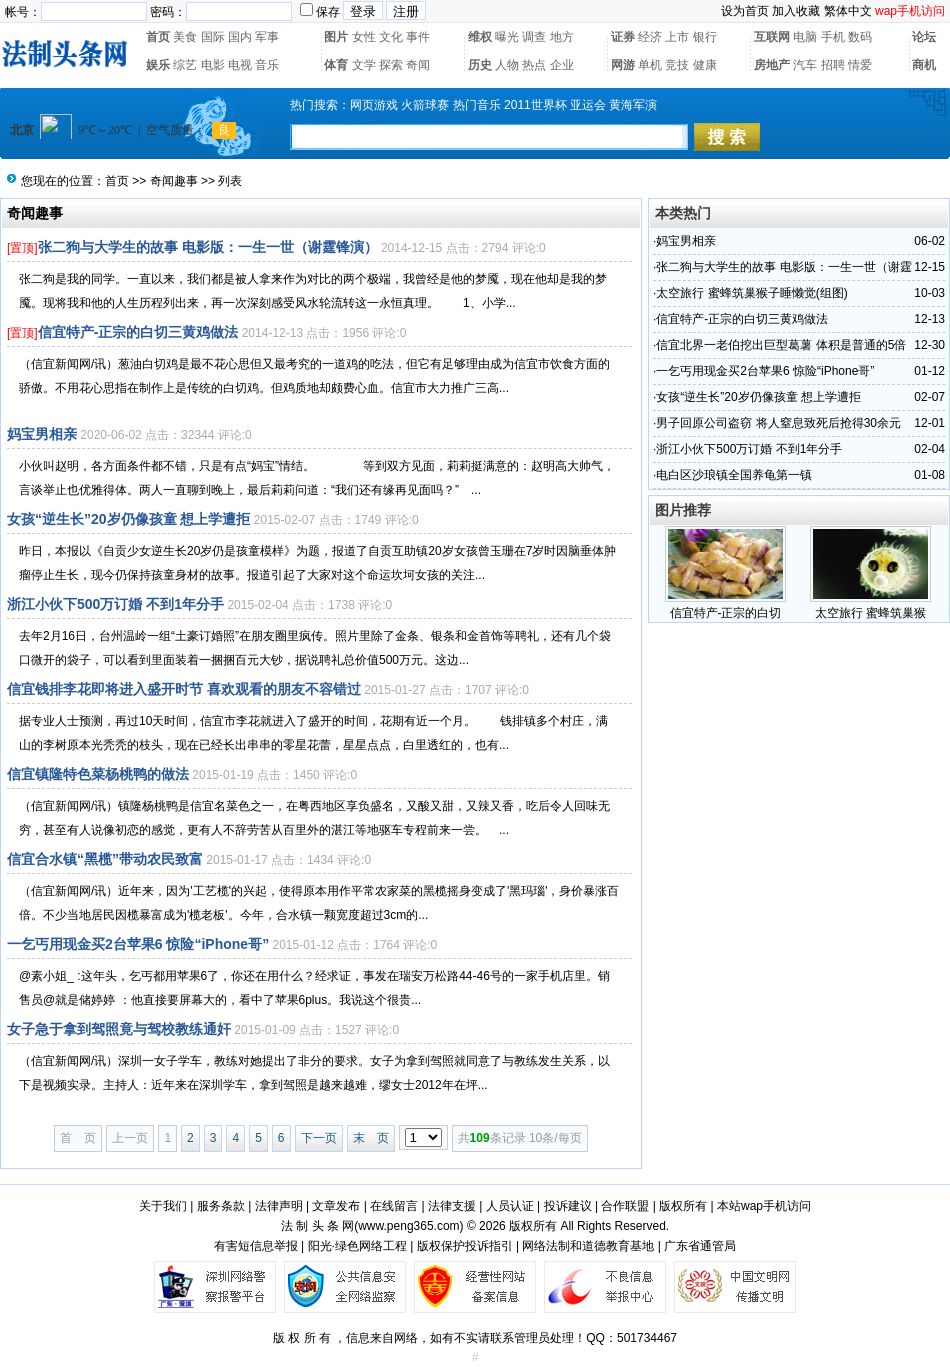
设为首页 (745, 11)
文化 (391, 37)
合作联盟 (625, 1206)
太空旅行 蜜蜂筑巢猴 (870, 613)
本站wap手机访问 (764, 1206)
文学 (364, 65)
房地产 (772, 65)
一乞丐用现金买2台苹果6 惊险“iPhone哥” (138, 944)
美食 (185, 37)
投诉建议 (568, 1206)
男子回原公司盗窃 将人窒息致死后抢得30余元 (778, 423)
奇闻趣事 (174, 181)
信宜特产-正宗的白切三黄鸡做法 (138, 332)
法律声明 (279, 1206)
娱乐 (158, 65)
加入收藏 (796, 11)
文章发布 (336, 1206)
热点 (534, 65)
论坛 (924, 37)
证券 (623, 37)
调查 (534, 37)
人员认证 (510, 1206)
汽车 (805, 65)
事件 (418, 37)
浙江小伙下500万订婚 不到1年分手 (115, 604)
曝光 (507, 37)
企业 (562, 65)
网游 (623, 65)
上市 (677, 37)
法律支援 (452, 1206)
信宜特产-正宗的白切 (726, 613)
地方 (562, 37)
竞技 (677, 65)
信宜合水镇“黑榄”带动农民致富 (105, 859)
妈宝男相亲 (42, 434)
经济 (650, 37)
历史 (480, 65)
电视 (240, 65)
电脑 (805, 37)
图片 (336, 37)
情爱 (860, 65)
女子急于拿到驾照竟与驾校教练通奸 (119, 1029)
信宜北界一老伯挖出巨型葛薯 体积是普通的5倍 (781, 345)
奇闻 (418, 65)
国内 (240, 37)
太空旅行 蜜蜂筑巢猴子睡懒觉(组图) (751, 293)
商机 (924, 65)
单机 (650, 65)
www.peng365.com (408, 1226)
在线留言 (394, 1206)
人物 (507, 65)
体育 (336, 65)
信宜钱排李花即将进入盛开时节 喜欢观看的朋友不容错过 (184, 689)
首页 (158, 37)
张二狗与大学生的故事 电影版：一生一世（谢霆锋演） (208, 247)
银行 (705, 37)
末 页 (371, 1138)
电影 (213, 65)
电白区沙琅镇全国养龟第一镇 (734, 475)
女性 (364, 37)
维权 (480, 37)
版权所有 (683, 1206)
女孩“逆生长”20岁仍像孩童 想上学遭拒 (128, 519)
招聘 (833, 65)
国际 (213, 37)
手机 (833, 37)
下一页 (319, 1138)
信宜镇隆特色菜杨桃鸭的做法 (98, 774)
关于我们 (163, 1206)
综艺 (185, 65)
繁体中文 (848, 11)
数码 (860, 37)
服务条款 (221, 1206)
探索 (391, 65)
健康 (705, 65)
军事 (267, 37)
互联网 (772, 37)
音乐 (267, 65)
